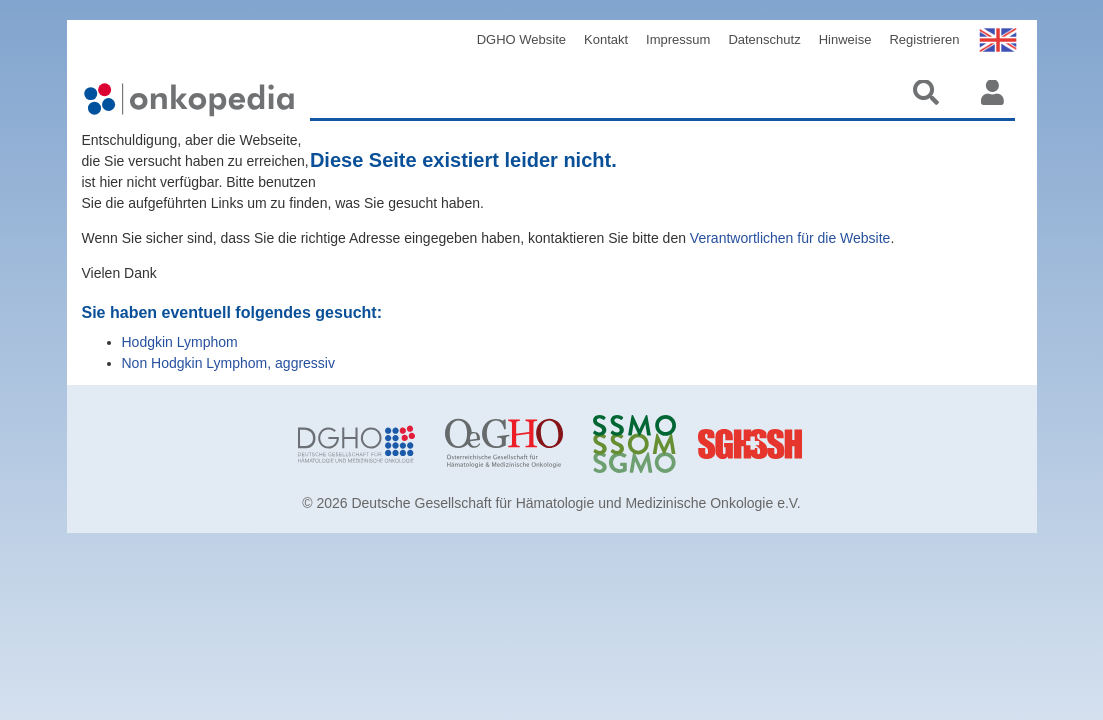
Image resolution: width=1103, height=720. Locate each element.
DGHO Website (521, 39)
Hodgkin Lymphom (180, 342)
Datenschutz (764, 39)
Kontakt (606, 39)
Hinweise (845, 39)
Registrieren (924, 39)
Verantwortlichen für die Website (790, 238)
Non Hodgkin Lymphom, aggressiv (228, 363)
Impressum (678, 39)
